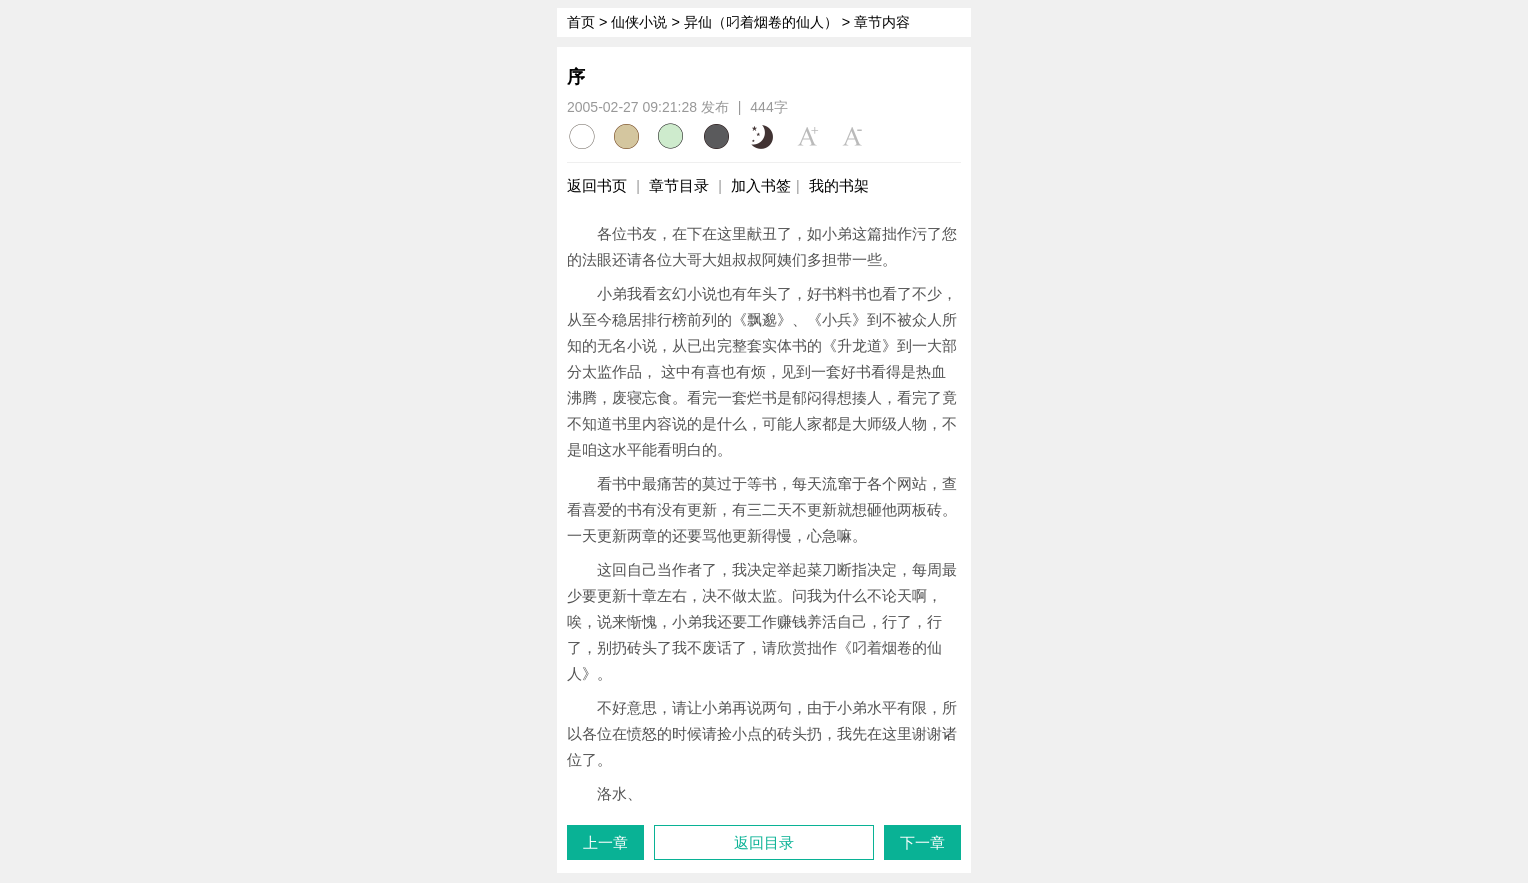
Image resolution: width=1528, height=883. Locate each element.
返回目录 (764, 842)
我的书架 (839, 185)
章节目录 (679, 185)
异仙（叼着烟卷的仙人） (761, 22)
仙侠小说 (639, 22)
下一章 (922, 842)
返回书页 (597, 185)
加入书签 (761, 185)
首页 (581, 22)
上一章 (605, 842)
